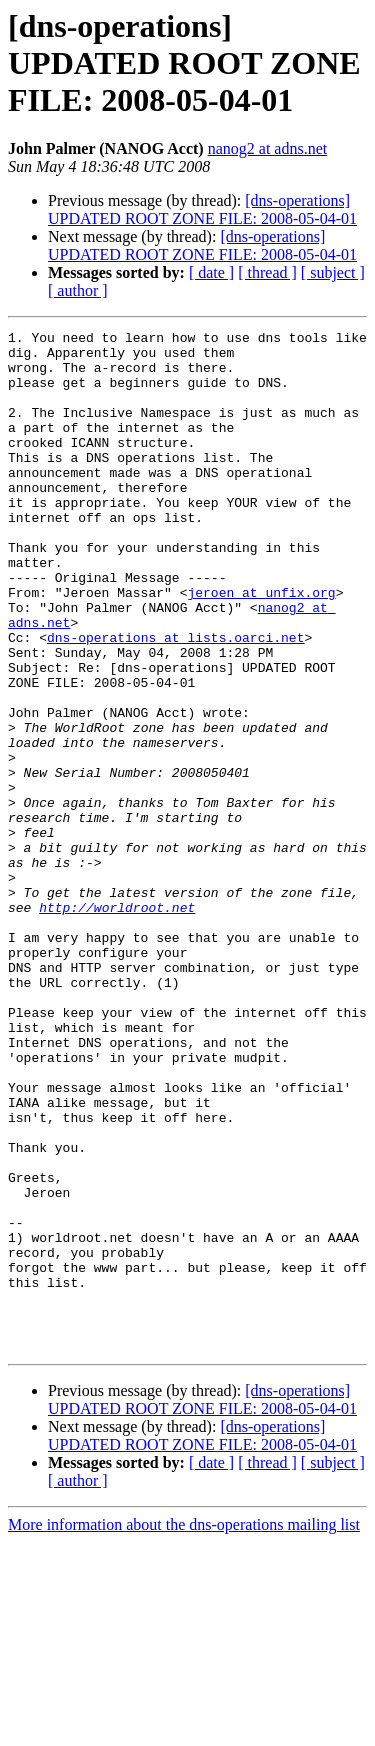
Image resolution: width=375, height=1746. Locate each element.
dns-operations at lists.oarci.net (175, 700)
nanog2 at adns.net (268, 148)
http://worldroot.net (117, 1024)
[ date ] (211, 272)
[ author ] (78, 290)
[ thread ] (267, 272)
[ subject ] (333, 272)
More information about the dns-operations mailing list (184, 1728)
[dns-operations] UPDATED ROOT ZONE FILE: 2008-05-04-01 (202, 209)
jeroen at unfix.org (261, 646)
